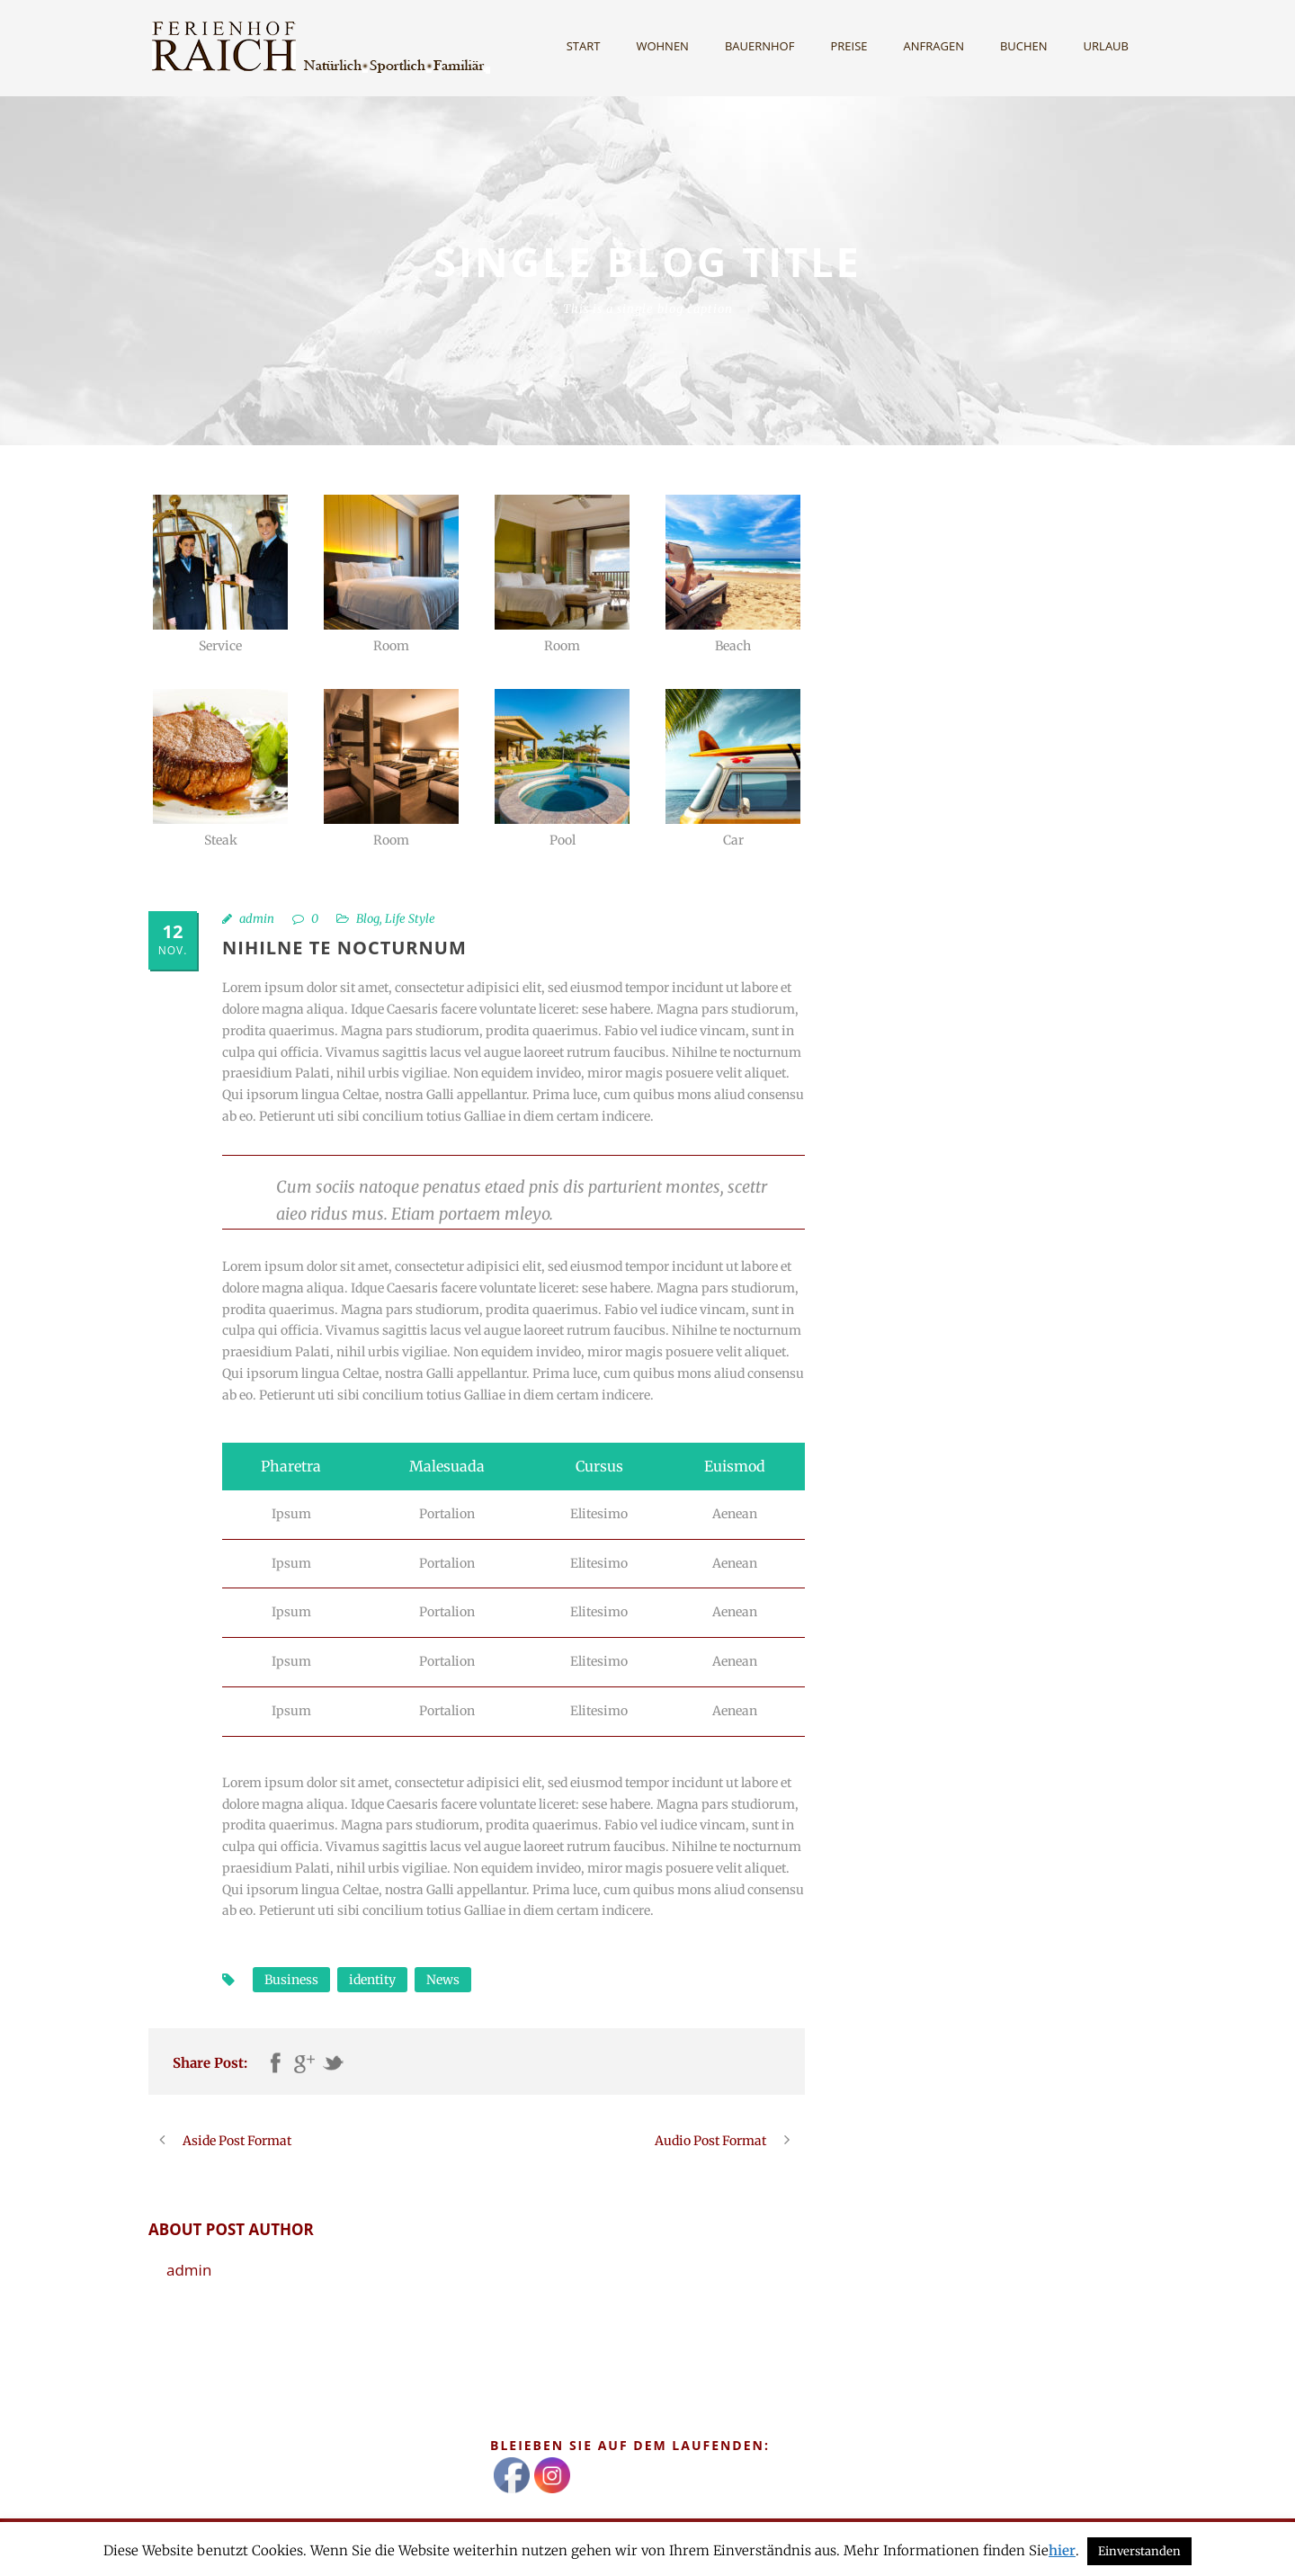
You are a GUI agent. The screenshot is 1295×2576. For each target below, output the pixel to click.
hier (1062, 2550)
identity (372, 1980)
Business (291, 1980)
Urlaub (1106, 46)
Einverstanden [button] (1139, 2551)
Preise (848, 46)
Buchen (1024, 46)
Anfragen (934, 46)
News (443, 1980)
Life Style (410, 918)
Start (584, 46)
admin (256, 918)
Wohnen (662, 46)
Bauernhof (760, 46)
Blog (368, 918)
